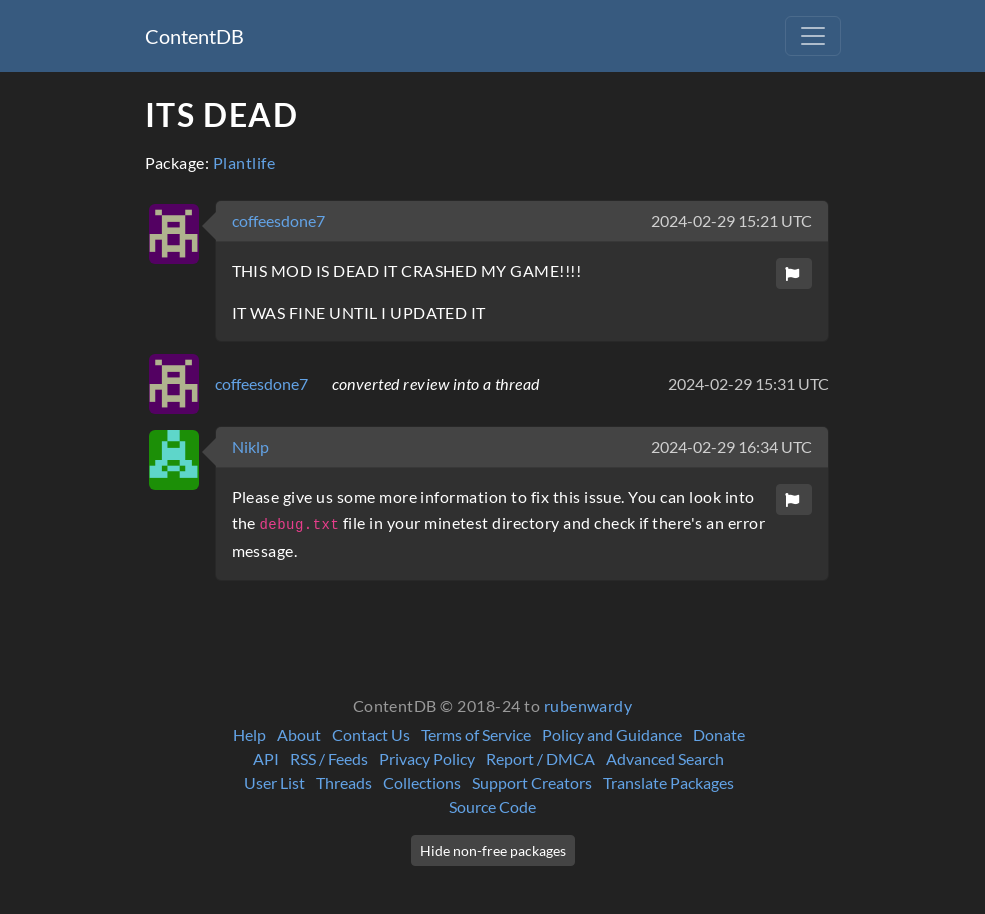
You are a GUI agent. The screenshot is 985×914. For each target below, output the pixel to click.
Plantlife (244, 162)
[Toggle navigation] (813, 36)
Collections (422, 782)
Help (249, 734)
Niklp (250, 446)
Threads (344, 782)
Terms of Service (476, 734)
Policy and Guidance (612, 734)
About (299, 734)
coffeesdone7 (278, 220)
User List (274, 782)
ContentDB (194, 36)
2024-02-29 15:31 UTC (748, 383)
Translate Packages (668, 782)
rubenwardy (588, 705)
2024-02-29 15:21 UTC (731, 220)
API (266, 758)
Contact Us (371, 734)
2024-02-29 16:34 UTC (731, 446)
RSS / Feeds (329, 758)
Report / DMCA (540, 758)
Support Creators (532, 782)
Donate (719, 734)
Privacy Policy (427, 758)
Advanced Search (665, 758)
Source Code (492, 806)
